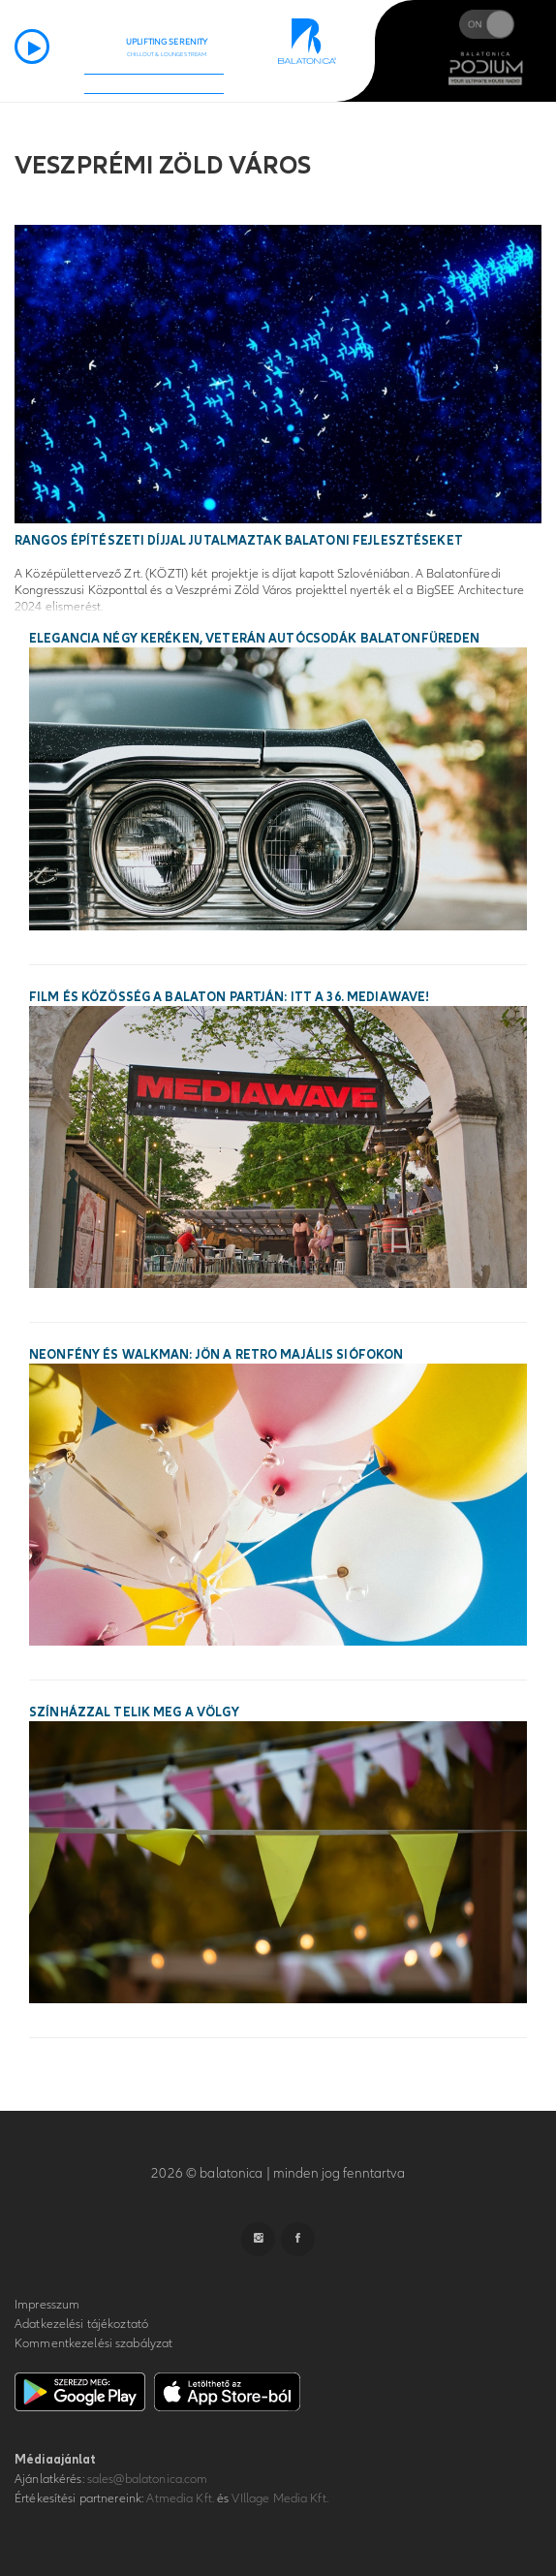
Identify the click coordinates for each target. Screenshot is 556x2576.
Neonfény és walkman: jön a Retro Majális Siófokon (216, 1355)
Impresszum (47, 2304)
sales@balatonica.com (147, 2479)
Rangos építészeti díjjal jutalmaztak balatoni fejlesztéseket (239, 541)
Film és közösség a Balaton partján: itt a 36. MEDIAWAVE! (229, 997)
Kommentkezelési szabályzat (93, 2343)
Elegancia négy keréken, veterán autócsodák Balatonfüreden (254, 638)
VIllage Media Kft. (279, 2498)
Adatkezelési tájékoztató (81, 2324)
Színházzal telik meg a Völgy (134, 1712)
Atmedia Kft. (180, 2498)
